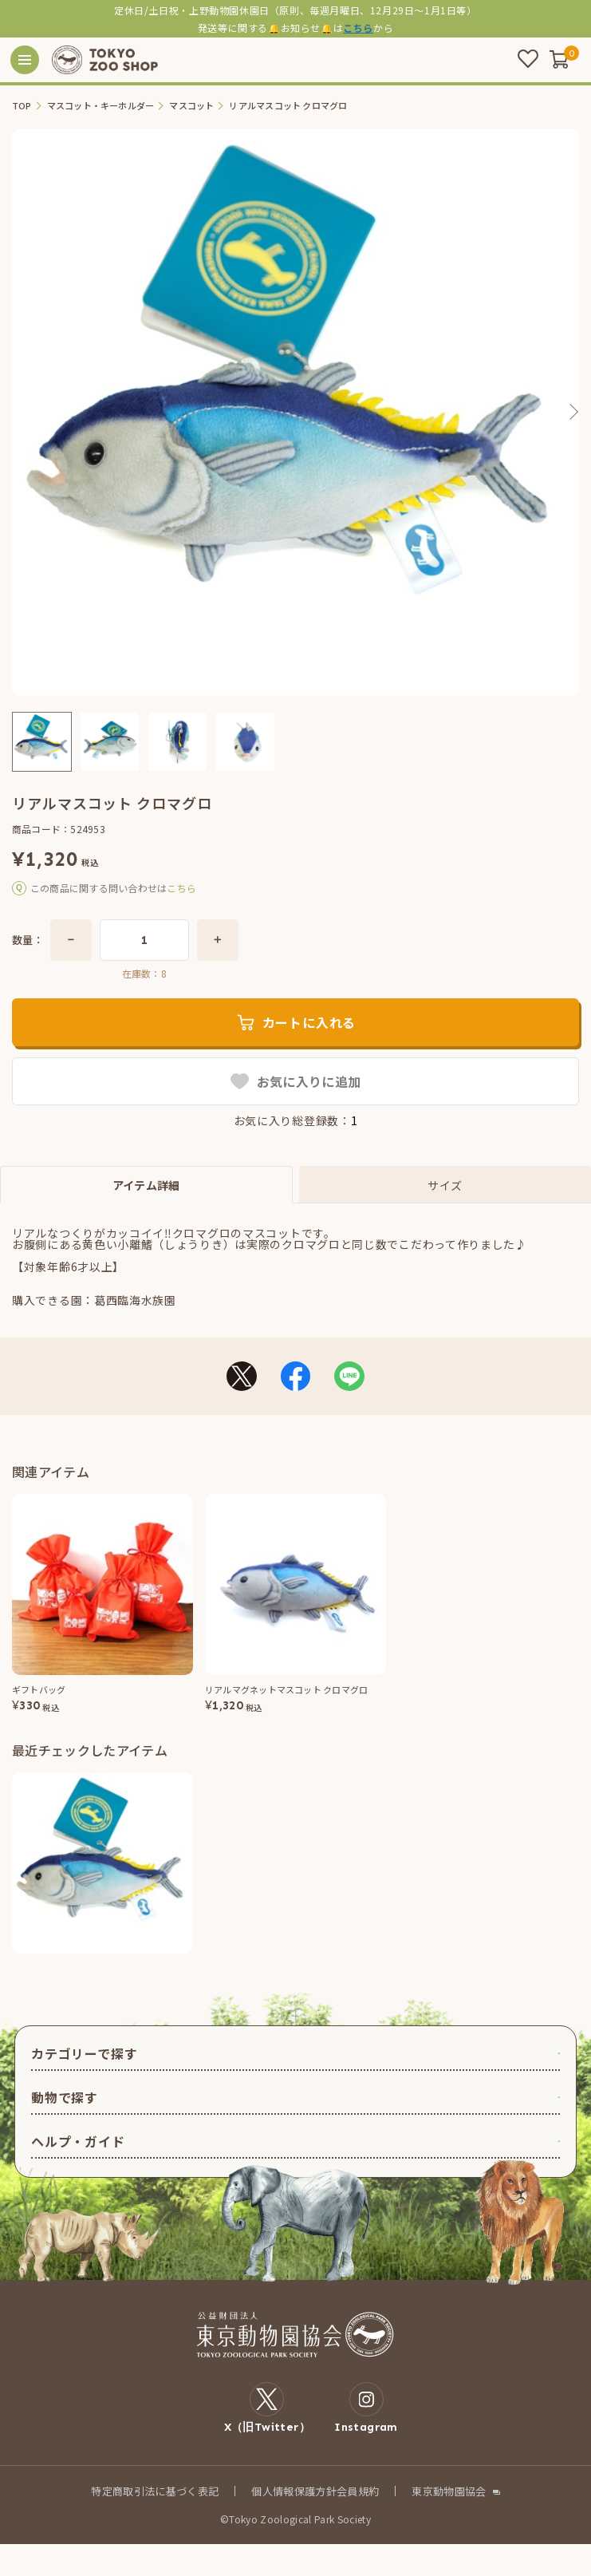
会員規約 (358, 2491)
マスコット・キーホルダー (101, 105)
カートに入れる (309, 1022)
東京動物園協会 (449, 2491)
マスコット (191, 105)
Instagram (366, 2407)
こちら (358, 27)
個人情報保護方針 (294, 2491)
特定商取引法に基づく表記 (155, 2491)
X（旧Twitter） (267, 2407)
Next (573, 412)
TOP (22, 105)
